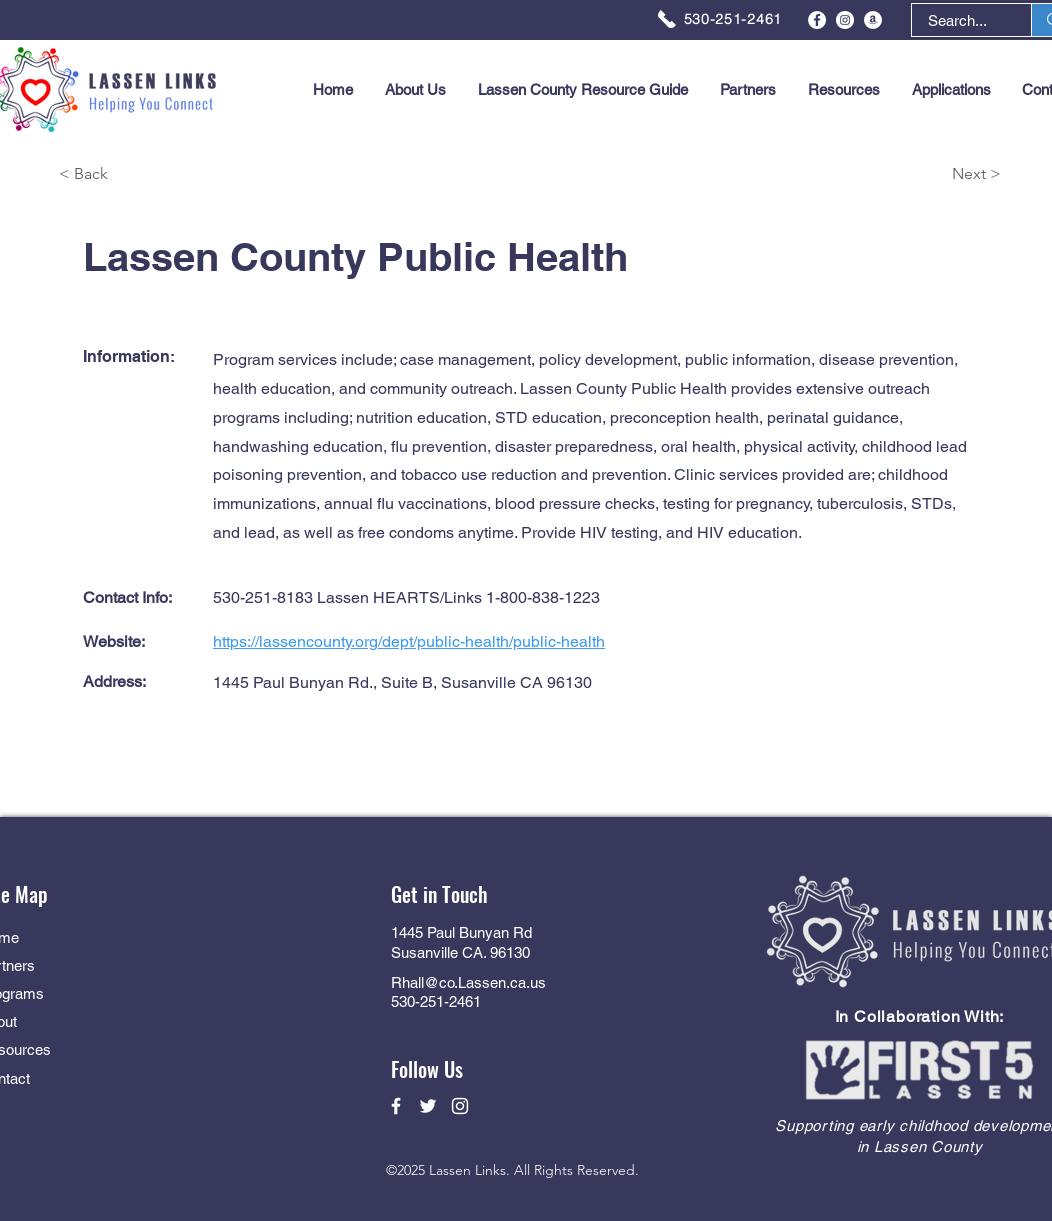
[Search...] (957, 20)
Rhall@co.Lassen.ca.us (468, 982)
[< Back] (130, 174)
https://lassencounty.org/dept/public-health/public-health (409, 641)
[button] (951, 90)
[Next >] (930, 174)
